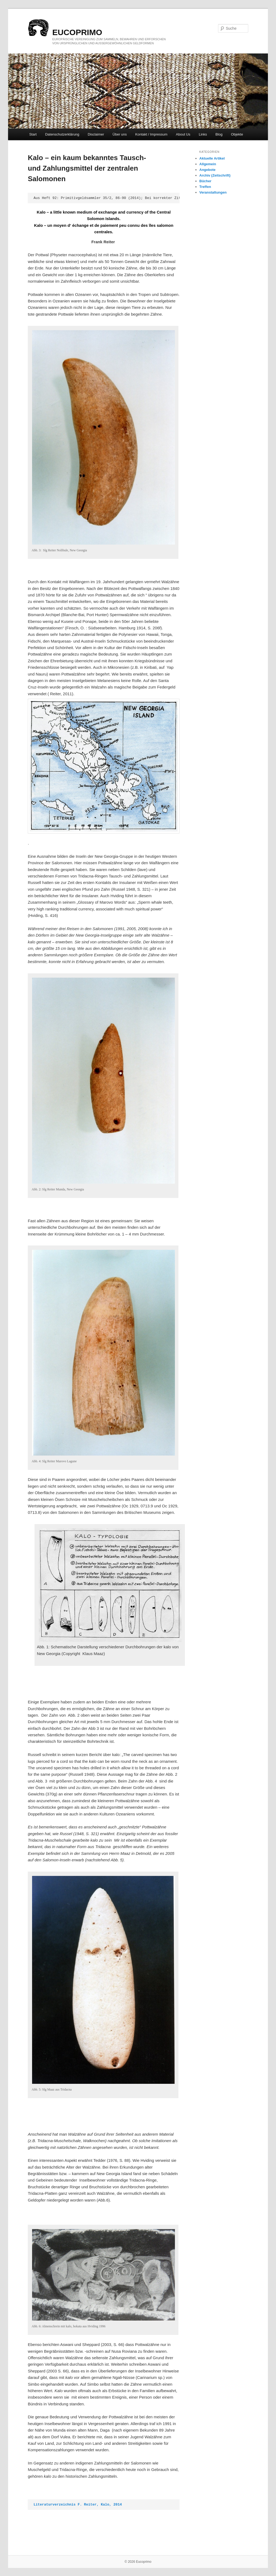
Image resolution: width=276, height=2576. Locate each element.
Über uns (120, 134)
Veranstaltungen (213, 192)
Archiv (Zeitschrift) (215, 175)
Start (32, 134)
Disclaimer (96, 134)
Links (203, 134)
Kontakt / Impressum (151, 134)
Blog (218, 134)
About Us (183, 134)
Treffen (205, 187)
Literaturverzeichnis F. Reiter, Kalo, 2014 (77, 2505)
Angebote (207, 170)
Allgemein (207, 164)
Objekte (237, 134)
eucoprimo (77, 32)
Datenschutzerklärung (62, 134)
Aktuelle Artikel (212, 158)
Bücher (205, 181)
